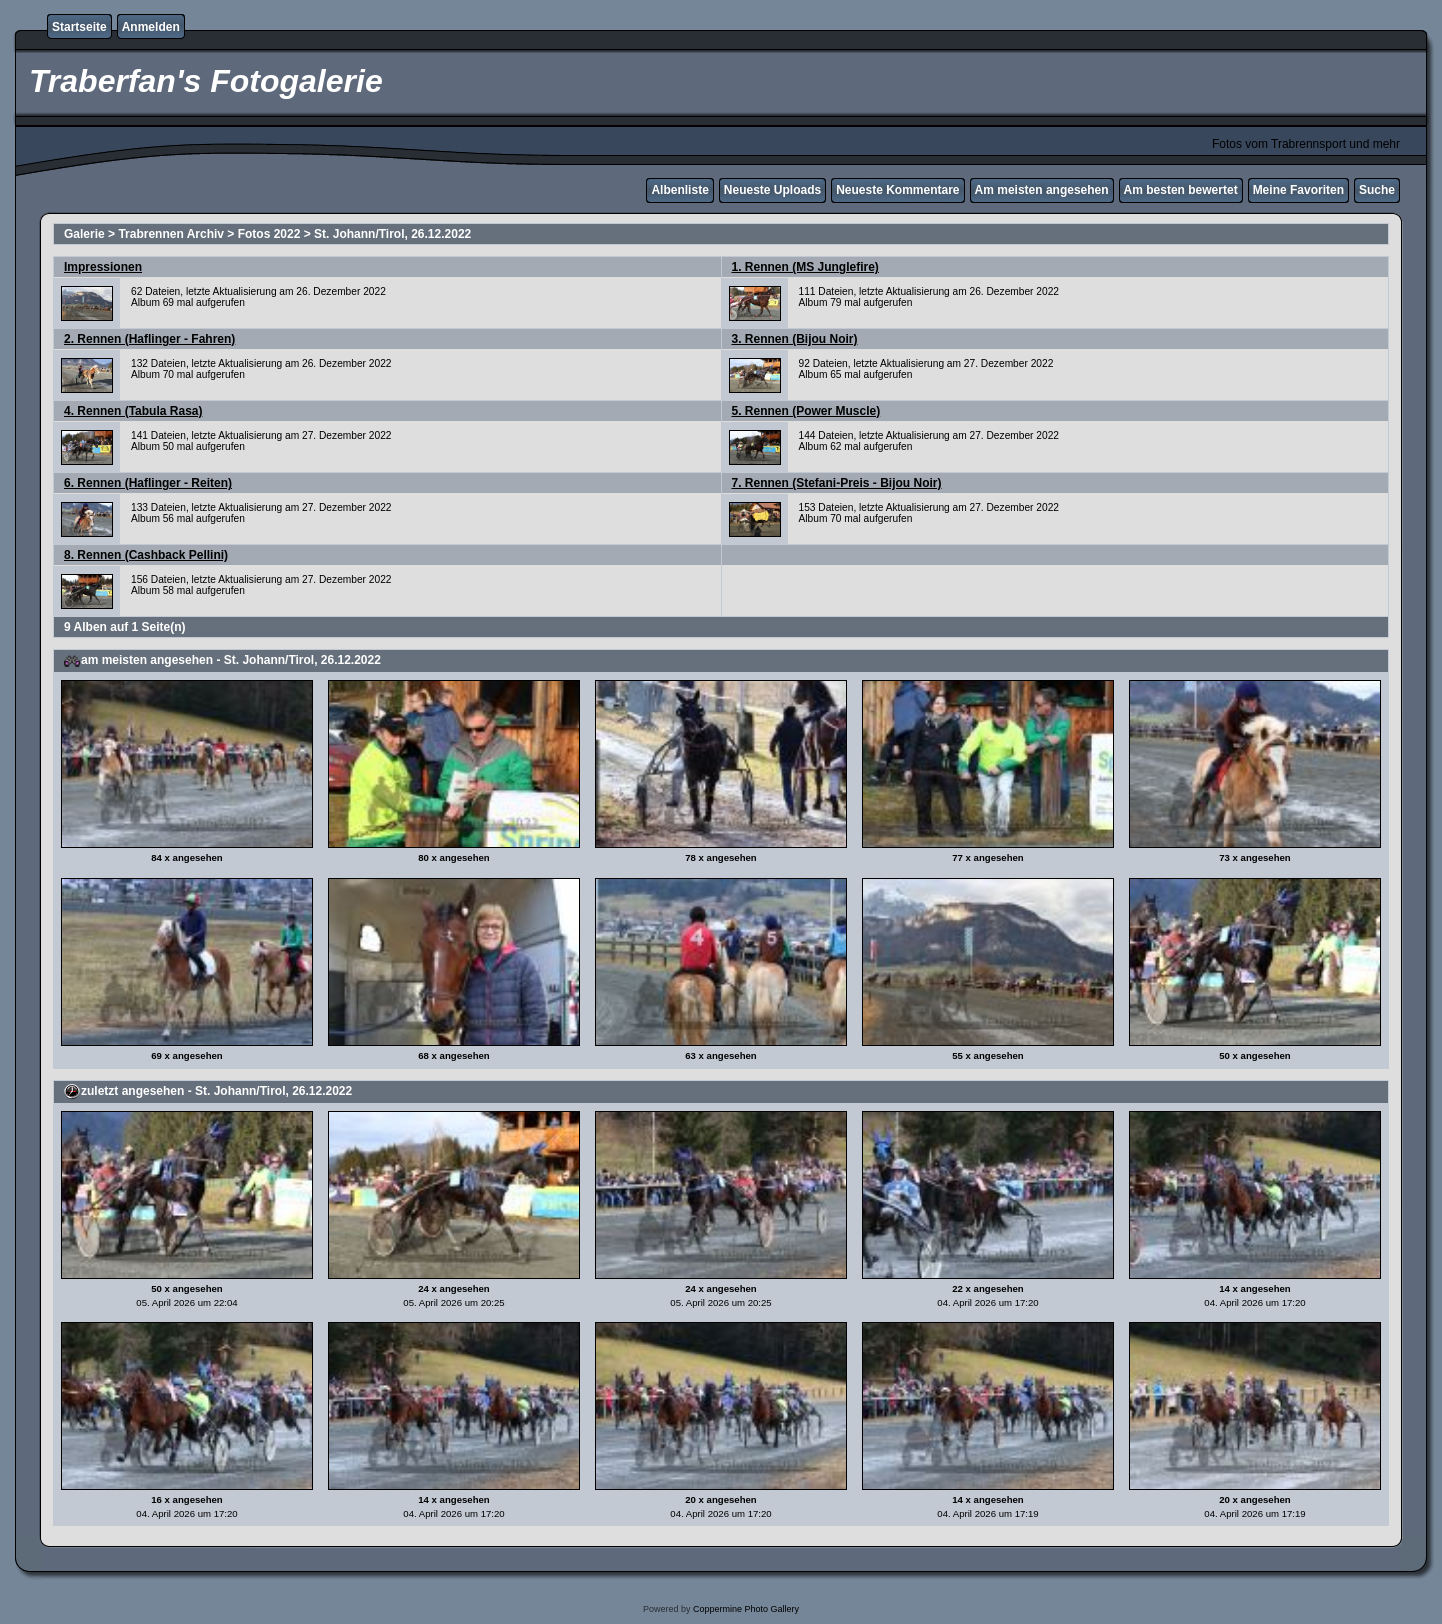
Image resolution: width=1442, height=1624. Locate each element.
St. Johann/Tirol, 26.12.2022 (392, 234)
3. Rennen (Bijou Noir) (795, 339)
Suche (1377, 190)
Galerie (84, 234)
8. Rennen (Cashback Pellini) (146, 555)
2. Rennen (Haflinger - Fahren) (149, 339)
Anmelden (151, 27)
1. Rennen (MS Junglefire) (805, 267)
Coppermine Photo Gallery (746, 1609)
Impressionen (103, 267)
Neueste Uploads (772, 190)
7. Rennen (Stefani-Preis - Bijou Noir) (837, 483)
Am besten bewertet (1181, 190)
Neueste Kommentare (897, 190)
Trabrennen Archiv (171, 234)
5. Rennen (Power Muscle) (806, 411)
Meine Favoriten (1298, 190)
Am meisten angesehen (1042, 190)
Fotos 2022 (269, 234)
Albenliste (679, 190)
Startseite (79, 27)
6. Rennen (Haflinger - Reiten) (148, 483)
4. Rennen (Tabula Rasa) (133, 411)
